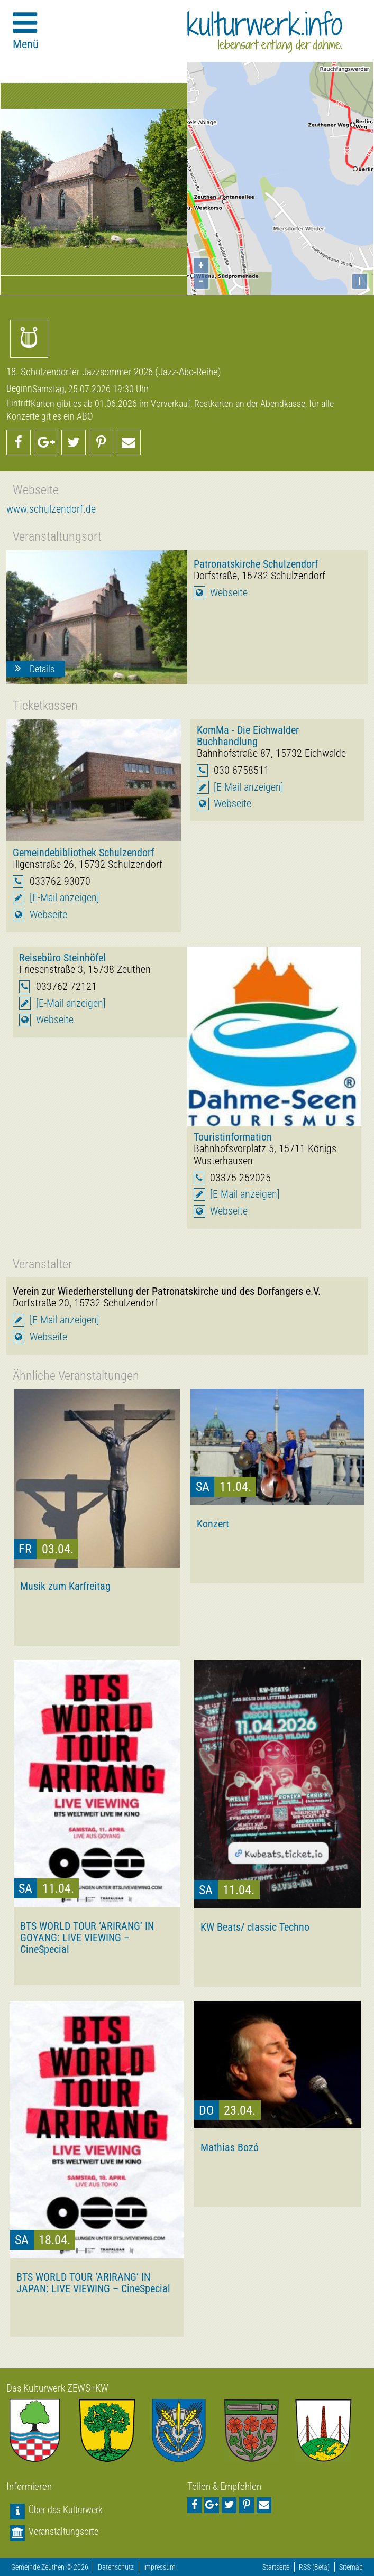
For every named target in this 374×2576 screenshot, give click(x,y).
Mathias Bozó (229, 2147)
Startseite (275, 2567)
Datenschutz (116, 2567)
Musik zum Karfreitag (65, 1586)
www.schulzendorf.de (51, 509)
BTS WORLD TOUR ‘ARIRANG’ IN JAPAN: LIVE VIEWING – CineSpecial (93, 2282)
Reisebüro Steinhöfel (62, 957)
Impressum (159, 2567)
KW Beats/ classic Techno (254, 1927)
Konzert (213, 1524)
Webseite (229, 593)
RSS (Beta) (314, 2567)
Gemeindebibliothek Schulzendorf (83, 852)
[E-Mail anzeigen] (64, 898)
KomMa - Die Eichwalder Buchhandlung (248, 735)
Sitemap (351, 2567)
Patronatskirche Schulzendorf (256, 564)
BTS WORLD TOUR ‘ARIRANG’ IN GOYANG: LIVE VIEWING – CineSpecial (87, 1937)
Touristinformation (233, 1137)
